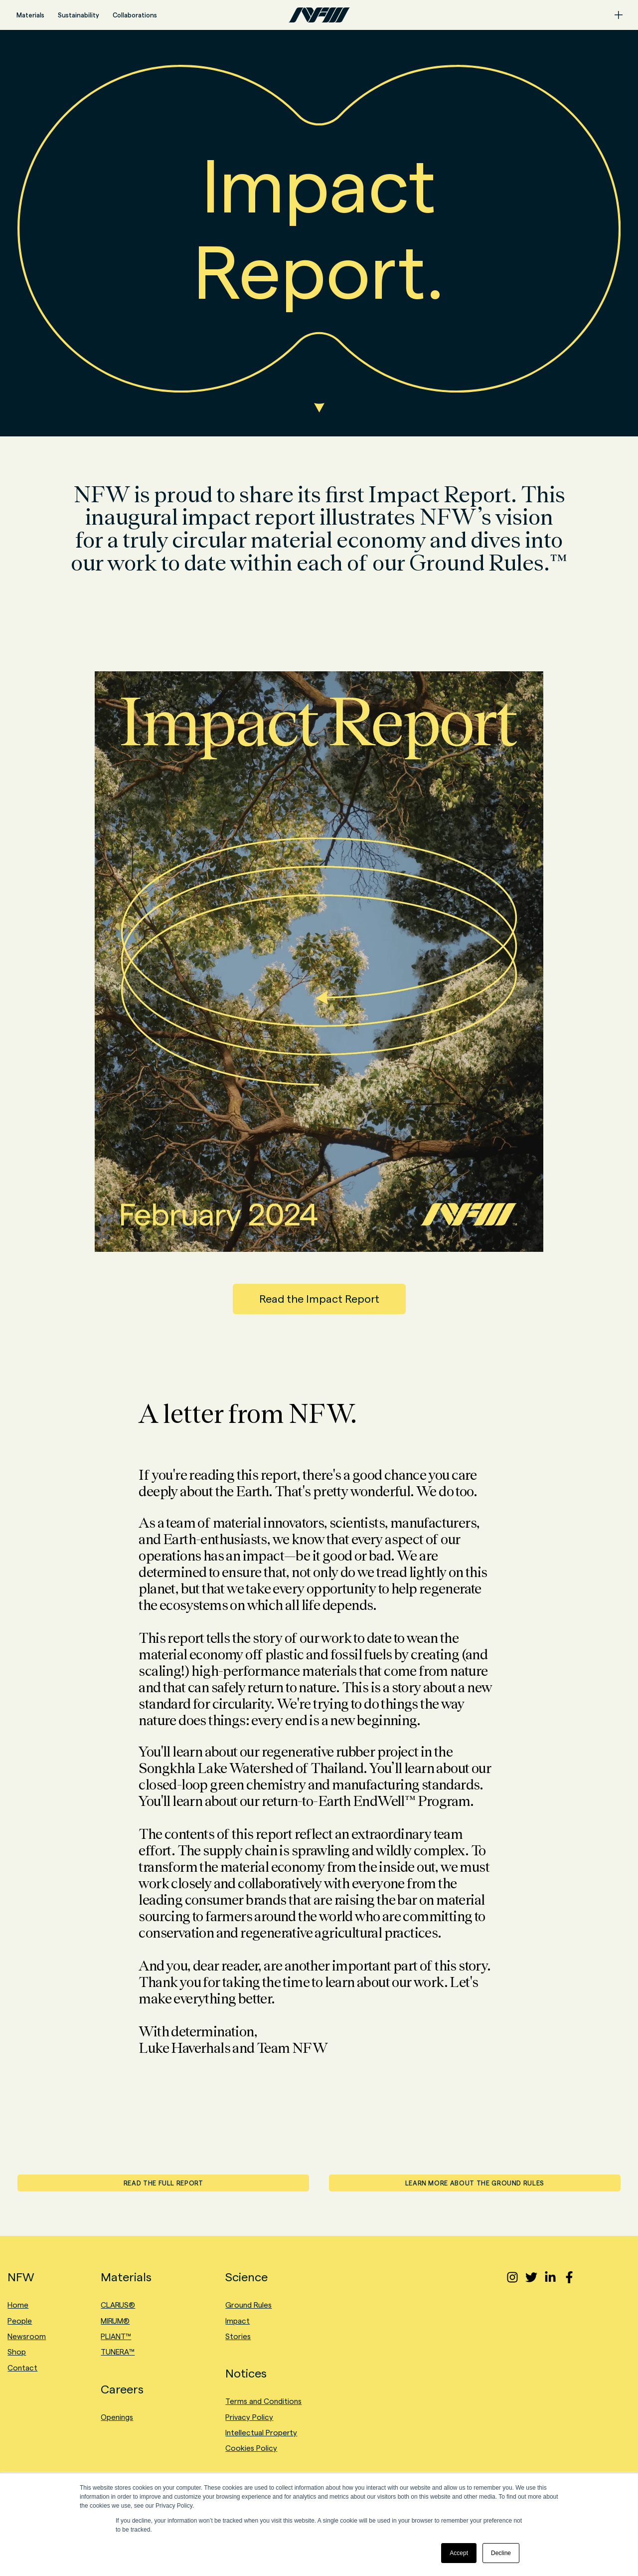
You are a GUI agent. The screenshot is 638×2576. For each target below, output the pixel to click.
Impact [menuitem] (237, 2321)
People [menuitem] (19, 2321)
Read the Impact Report (319, 1299)
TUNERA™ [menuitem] (118, 2352)
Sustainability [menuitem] (78, 14)
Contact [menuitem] (22, 2368)
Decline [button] (501, 2553)
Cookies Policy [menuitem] (251, 2448)
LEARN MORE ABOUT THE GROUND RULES (474, 2183)
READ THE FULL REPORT (163, 2183)
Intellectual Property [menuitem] (261, 2432)
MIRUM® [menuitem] (115, 2321)
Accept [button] (459, 2553)
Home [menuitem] (17, 2305)
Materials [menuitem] (30, 14)
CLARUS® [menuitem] (118, 2305)
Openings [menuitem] (117, 2417)
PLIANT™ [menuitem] (116, 2336)
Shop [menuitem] (16, 2352)
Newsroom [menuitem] (26, 2336)
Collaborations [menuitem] (135, 14)
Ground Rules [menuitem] (248, 2305)
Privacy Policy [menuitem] (249, 2417)
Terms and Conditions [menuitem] (263, 2401)
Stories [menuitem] (238, 2336)
